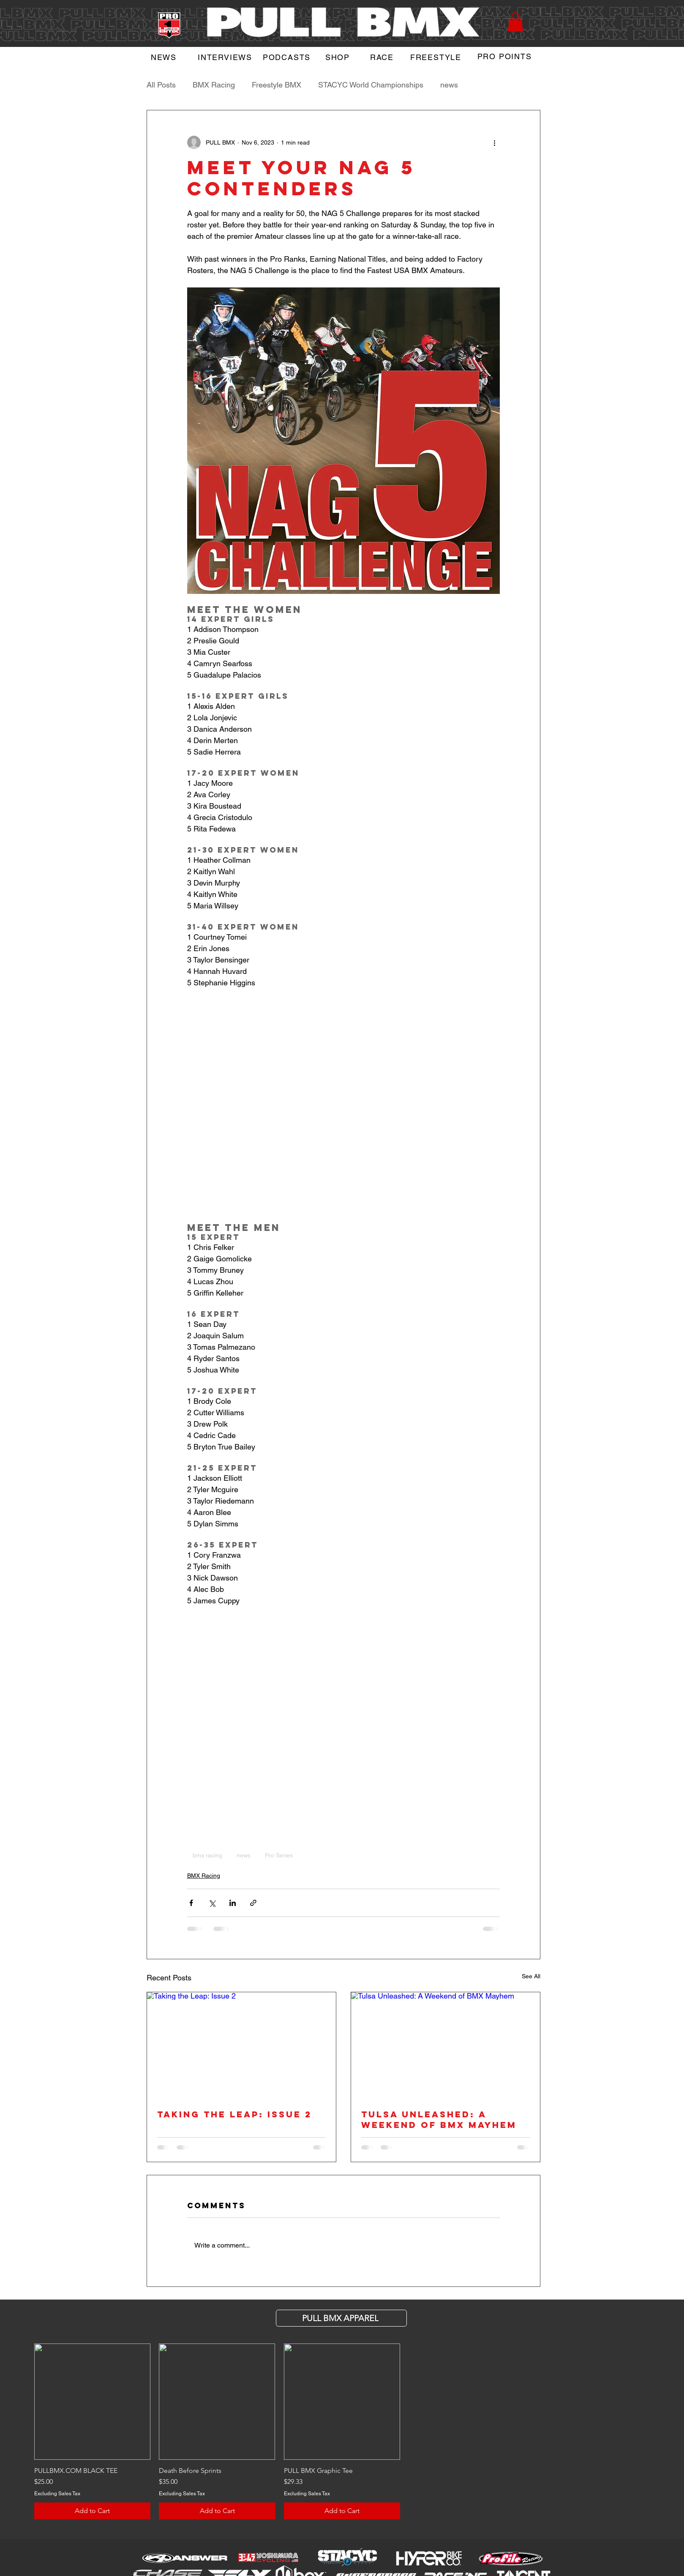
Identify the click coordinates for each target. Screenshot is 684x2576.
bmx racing (207, 1855)
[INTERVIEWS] (226, 57)
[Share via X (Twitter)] (212, 1903)
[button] (515, 21)
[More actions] (495, 142)
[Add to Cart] (92, 2510)
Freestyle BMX (276, 84)
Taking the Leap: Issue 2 (234, 2114)
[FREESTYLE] (437, 57)
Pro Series (279, 1855)
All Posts (161, 84)
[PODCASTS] (288, 57)
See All (531, 1976)
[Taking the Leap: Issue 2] (241, 2045)
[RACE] (382, 57)
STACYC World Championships (370, 84)
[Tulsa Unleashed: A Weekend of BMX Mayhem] (445, 2045)
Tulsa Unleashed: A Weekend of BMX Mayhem (439, 2119)
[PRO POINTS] (505, 56)
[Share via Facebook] (191, 1903)
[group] (342, 2431)
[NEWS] (165, 57)
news (449, 84)
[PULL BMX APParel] (341, 2318)
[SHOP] (338, 57)
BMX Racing (214, 84)
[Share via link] (253, 1903)
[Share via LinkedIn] (233, 1903)
